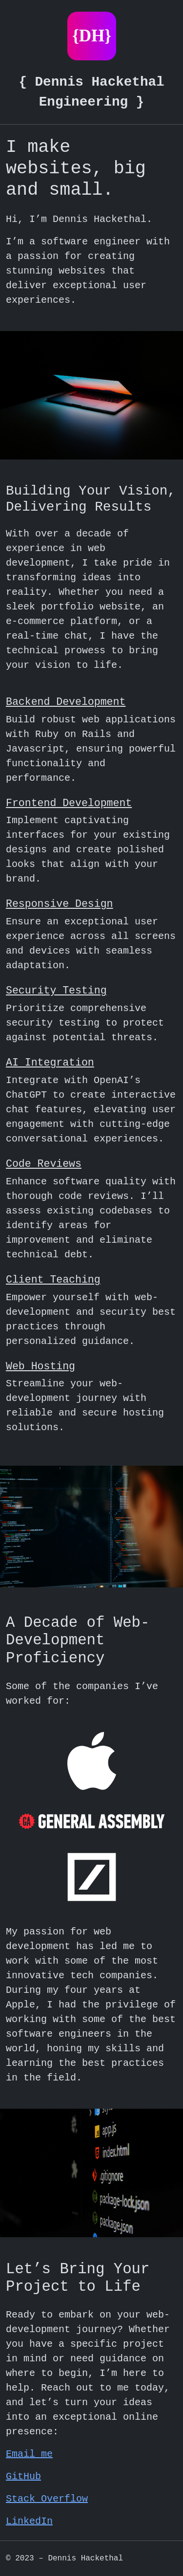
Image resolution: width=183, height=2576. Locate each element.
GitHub (23, 2476)
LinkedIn (29, 2521)
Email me (29, 2454)
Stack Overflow (47, 2498)
